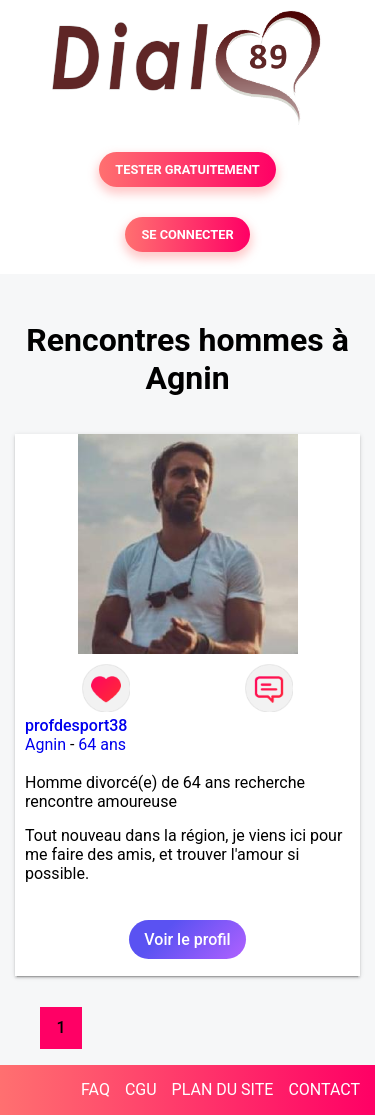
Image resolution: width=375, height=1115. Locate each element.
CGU (141, 1089)
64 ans (102, 744)
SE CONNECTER (187, 234)
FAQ (95, 1089)
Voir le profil (187, 939)
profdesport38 (76, 725)
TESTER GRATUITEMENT (187, 169)
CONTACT (324, 1089)
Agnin (45, 744)
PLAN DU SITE (223, 1089)
